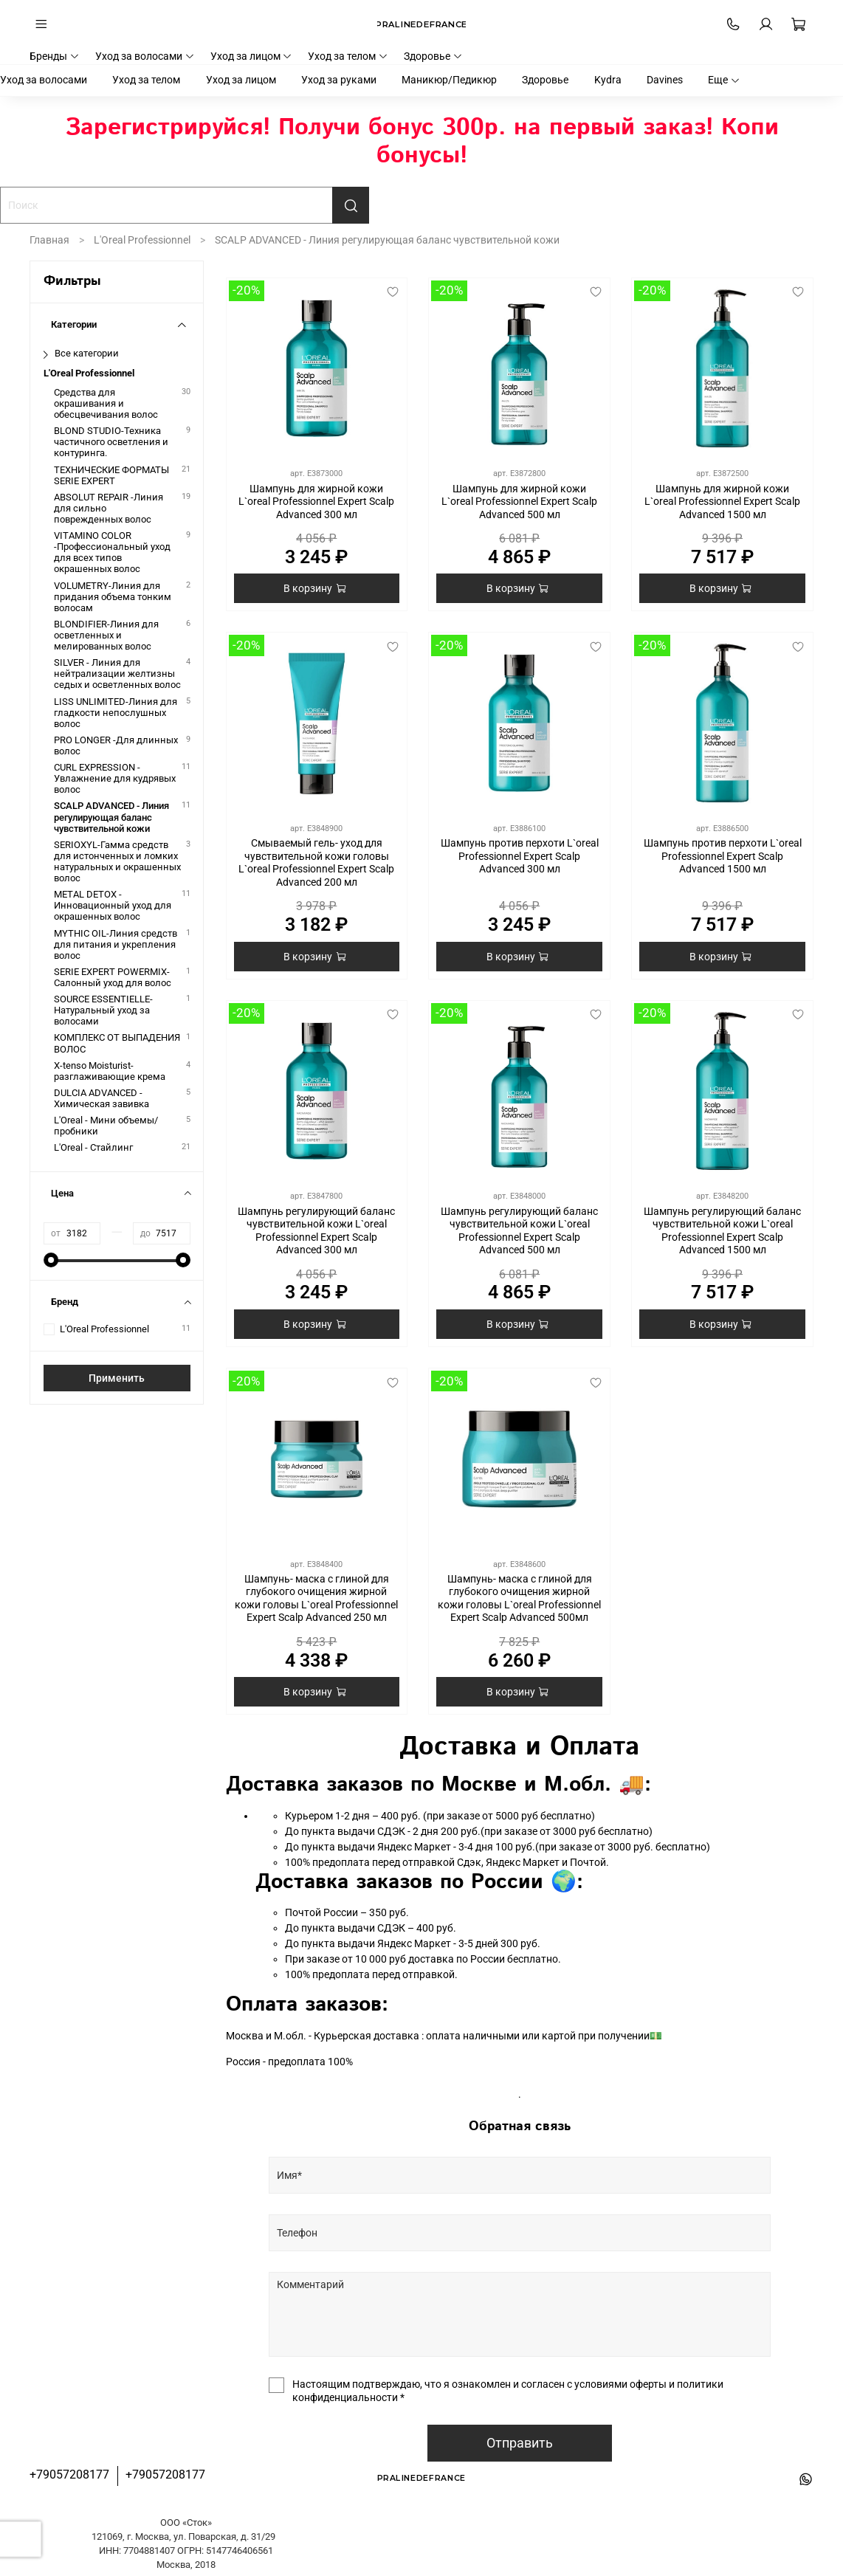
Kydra (608, 80)
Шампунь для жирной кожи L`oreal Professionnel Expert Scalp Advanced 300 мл (316, 501)
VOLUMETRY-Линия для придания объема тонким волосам (112, 596)
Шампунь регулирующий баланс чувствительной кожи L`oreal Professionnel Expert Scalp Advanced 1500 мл (722, 1230)
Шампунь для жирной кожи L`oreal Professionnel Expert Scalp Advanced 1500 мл (722, 501)
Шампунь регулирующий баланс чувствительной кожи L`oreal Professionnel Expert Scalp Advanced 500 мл (519, 1230)
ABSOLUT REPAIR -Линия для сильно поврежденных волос (108, 508)
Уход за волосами (145, 56)
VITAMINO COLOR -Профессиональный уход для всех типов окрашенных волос (112, 552)
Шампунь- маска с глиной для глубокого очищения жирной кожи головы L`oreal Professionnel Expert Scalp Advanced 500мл (519, 1598)
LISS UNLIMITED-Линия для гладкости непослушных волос (115, 712)
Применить (117, 1378)
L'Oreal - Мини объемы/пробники (106, 1126)
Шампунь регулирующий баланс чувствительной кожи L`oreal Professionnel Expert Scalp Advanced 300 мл (316, 1230)
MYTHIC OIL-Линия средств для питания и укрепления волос (115, 944)
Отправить (519, 2443)
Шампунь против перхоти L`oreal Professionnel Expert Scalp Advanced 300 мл (520, 856)
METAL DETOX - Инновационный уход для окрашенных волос (112, 905)
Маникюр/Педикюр (449, 80)
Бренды (55, 56)
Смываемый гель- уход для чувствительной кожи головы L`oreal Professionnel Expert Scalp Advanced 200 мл (316, 862)
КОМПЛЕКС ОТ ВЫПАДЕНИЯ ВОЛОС (117, 1043)
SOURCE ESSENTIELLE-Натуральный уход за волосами (103, 1010)
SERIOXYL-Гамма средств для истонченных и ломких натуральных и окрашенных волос (117, 861)
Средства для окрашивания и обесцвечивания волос (106, 403)
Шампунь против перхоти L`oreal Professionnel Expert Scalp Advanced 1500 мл (723, 856)
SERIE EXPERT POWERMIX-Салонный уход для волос (112, 977)
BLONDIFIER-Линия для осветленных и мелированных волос (106, 635)
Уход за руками (338, 80)
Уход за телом (348, 56)
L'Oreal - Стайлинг (93, 1147)
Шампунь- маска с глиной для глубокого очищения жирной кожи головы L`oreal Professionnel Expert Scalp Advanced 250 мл (316, 1598)
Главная (49, 240)
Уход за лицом (251, 56)
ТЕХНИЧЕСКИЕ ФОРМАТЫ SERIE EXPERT (111, 475)
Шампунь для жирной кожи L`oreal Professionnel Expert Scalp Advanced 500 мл (519, 501)
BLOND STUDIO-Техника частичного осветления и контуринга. (111, 441)
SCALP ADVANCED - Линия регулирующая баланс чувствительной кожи (111, 816)
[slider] (51, 1260)
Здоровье (433, 56)
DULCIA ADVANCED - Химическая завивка (101, 1098)
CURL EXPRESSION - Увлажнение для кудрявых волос (115, 778)
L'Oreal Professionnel (142, 240)
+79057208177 (69, 2474)
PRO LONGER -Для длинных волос (116, 745)
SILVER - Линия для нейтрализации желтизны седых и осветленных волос (117, 673)
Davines (665, 80)
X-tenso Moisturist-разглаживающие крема (109, 1071)
